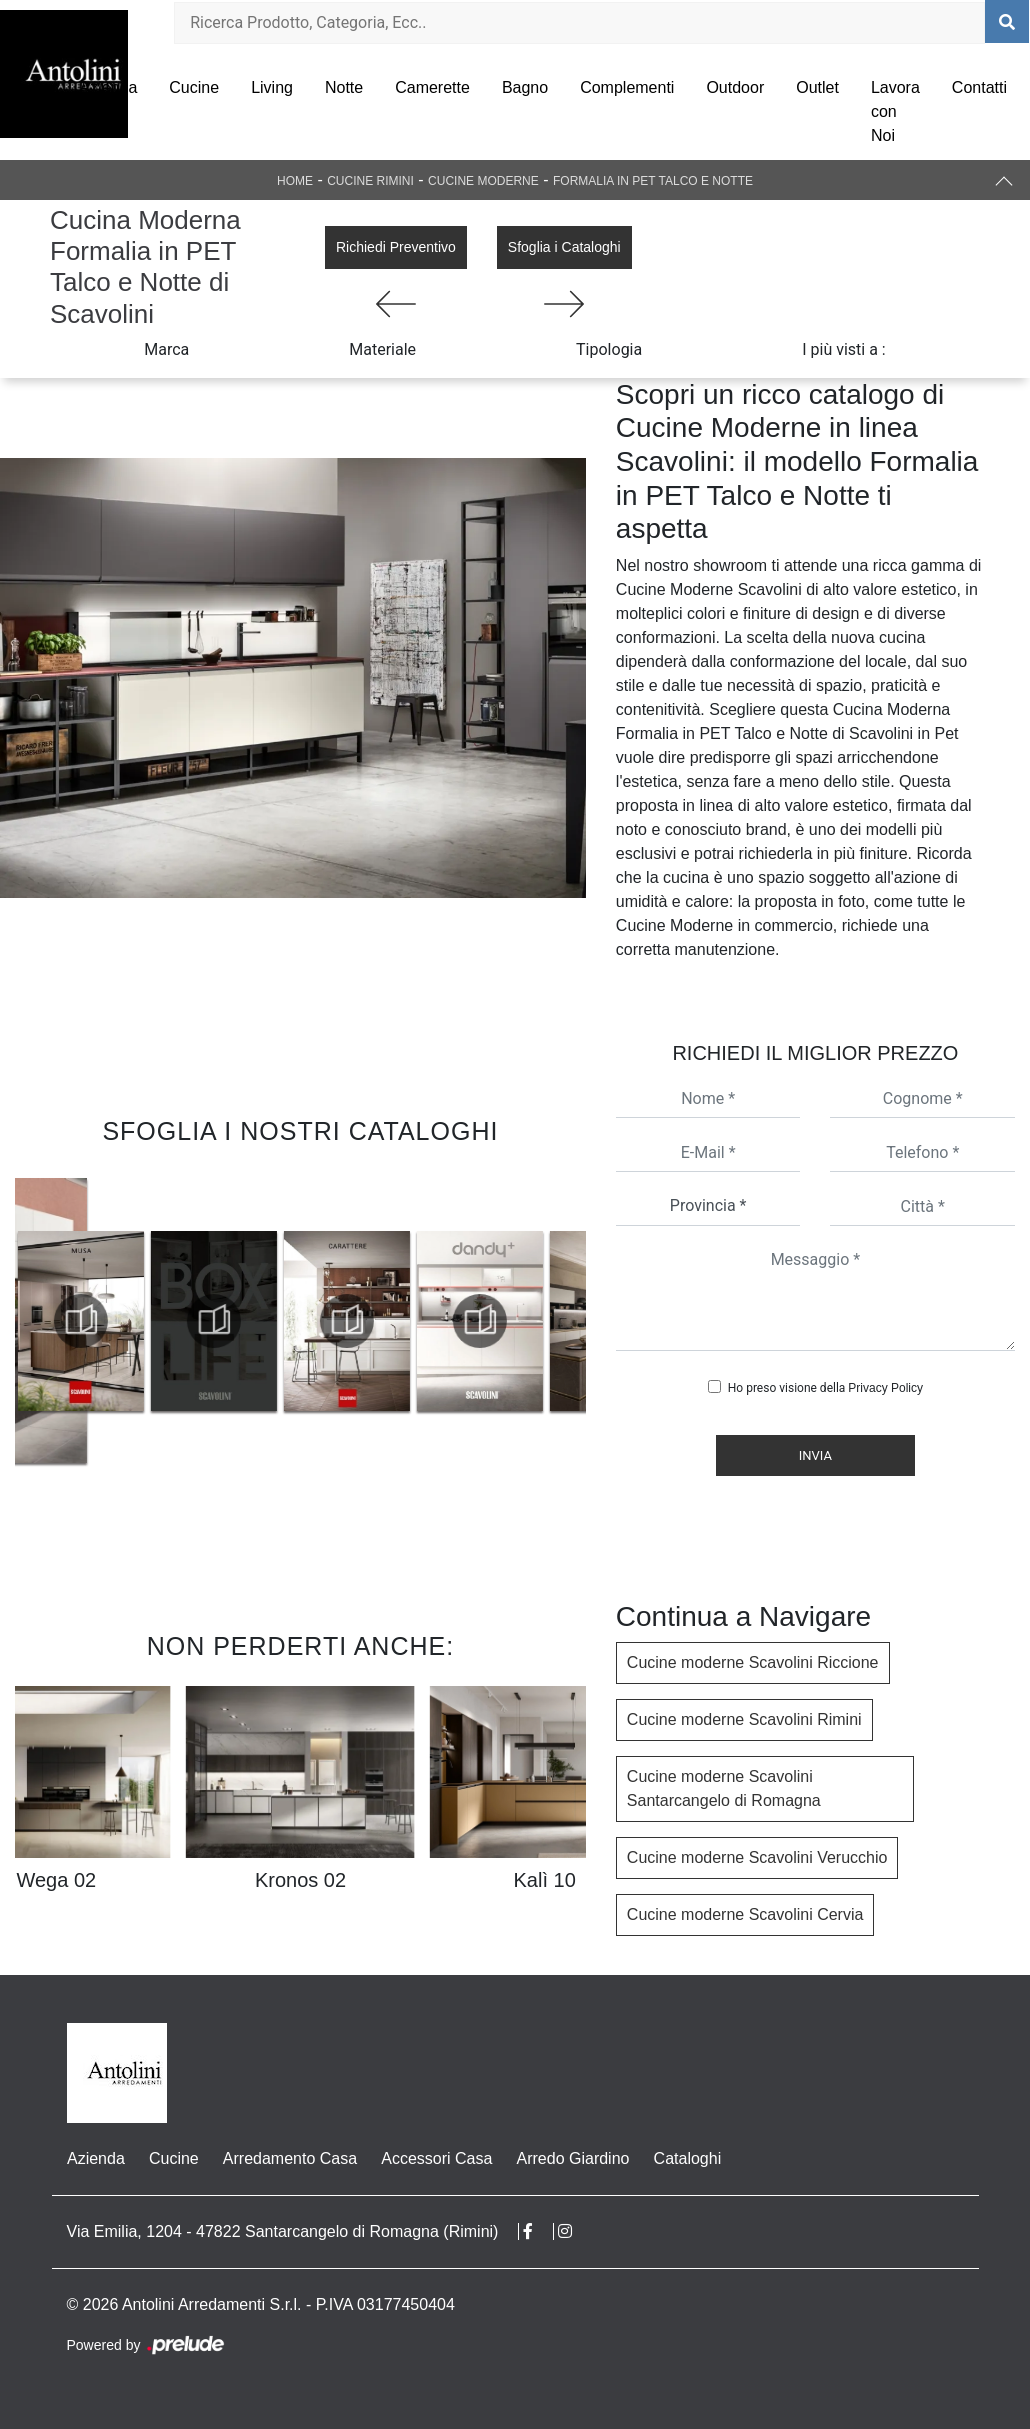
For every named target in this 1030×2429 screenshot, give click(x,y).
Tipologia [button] (609, 349)
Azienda (108, 87)
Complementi (627, 87)
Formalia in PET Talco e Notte (653, 181)
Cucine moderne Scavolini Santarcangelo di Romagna (724, 1788)
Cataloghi (686, 2158)
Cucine (194, 87)
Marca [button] (166, 349)
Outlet (817, 87)
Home (295, 181)
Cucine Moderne (483, 181)
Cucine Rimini (370, 181)
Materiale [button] (382, 349)
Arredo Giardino (571, 2158)
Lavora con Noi (895, 111)
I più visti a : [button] (844, 349)
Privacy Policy (885, 1388)
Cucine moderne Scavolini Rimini (744, 1719)
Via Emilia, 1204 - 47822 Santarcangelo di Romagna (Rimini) (283, 2231)
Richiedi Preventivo (396, 247)
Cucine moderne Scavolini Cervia (745, 1914)
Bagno (525, 87)
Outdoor (735, 87)
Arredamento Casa (289, 2158)
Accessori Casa (435, 2158)
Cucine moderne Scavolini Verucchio (757, 1857)
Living (272, 87)
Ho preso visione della (825, 1388)
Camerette (432, 87)
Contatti (979, 87)
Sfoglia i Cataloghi (564, 247)
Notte (344, 87)
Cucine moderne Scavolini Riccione (753, 1662)
